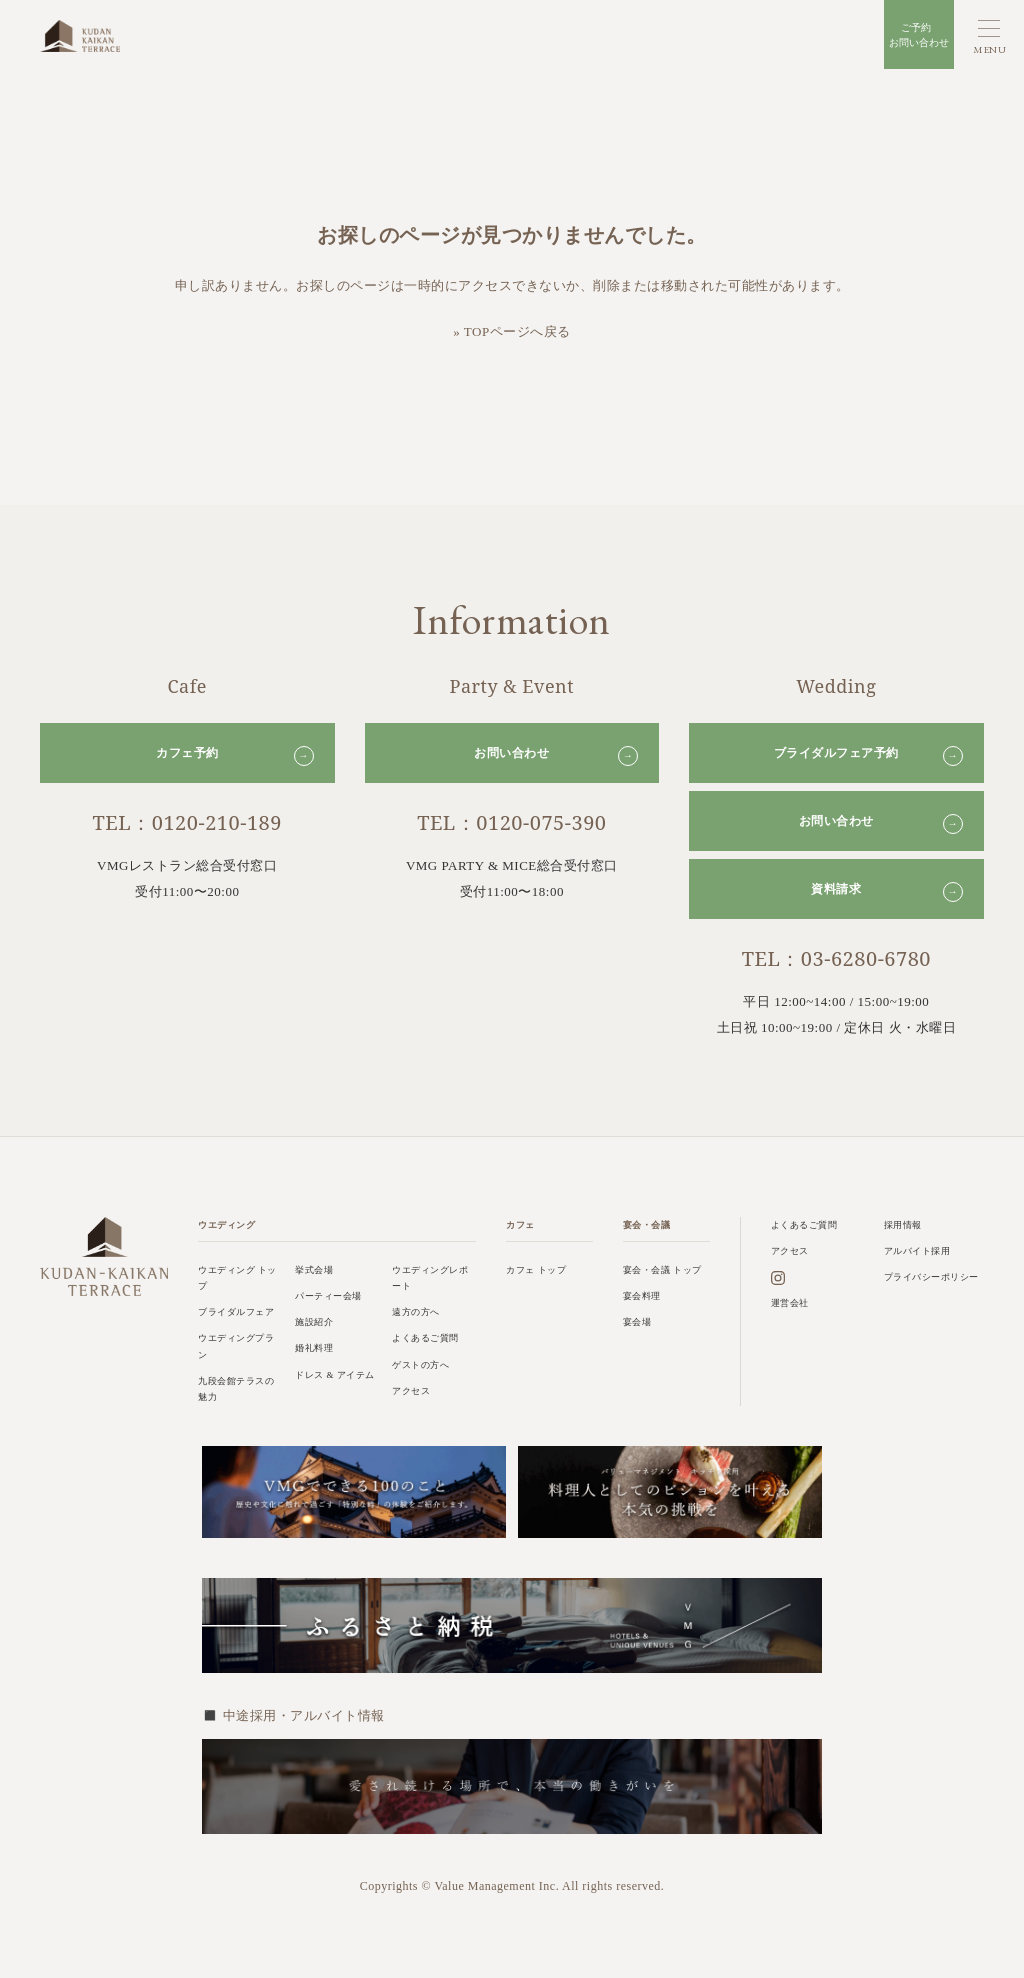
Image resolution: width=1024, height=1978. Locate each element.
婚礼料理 (314, 1348)
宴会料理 (642, 1296)
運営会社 (790, 1303)
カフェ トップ (536, 1270)
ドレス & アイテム (335, 1375)
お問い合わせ (556, 756)
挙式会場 (314, 1270)
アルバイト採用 (917, 1251)
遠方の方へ (416, 1312)
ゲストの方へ (420, 1365)
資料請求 (886, 892)
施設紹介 (314, 1322)
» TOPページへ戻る (511, 331)
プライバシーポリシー (931, 1277)
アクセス (411, 1391)
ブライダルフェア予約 (868, 756)
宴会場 (637, 1322)
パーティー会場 (328, 1296)
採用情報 (903, 1225)
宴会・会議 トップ (662, 1270)
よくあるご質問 (425, 1338)
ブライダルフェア (236, 1312)
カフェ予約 (235, 756)
